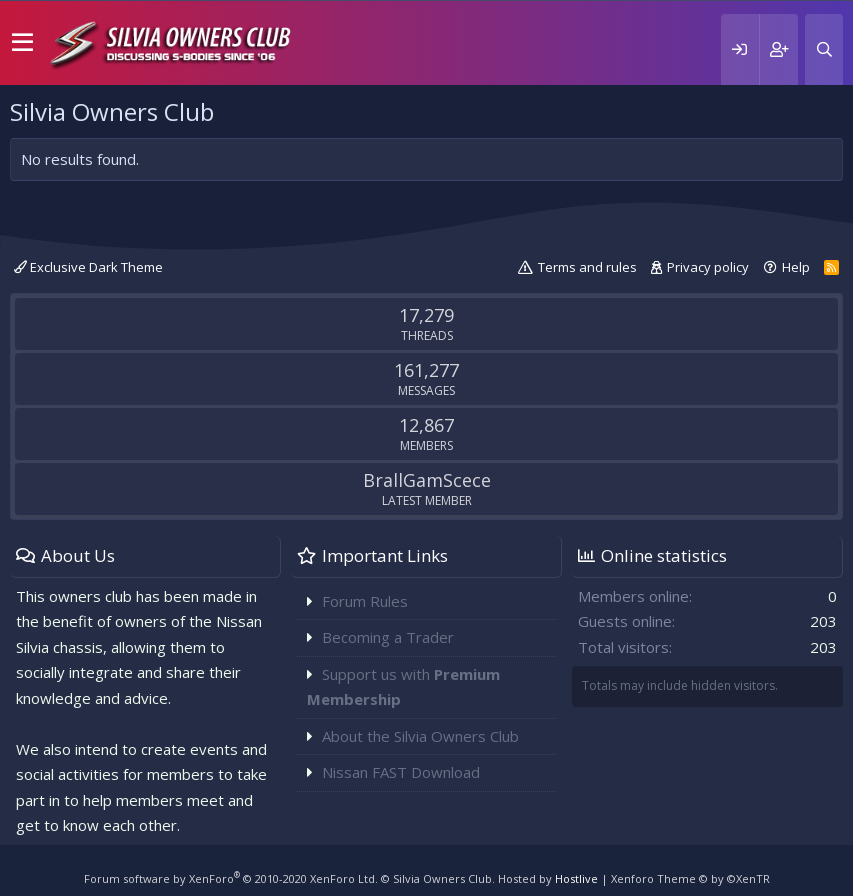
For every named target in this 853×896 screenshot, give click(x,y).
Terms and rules (587, 267)
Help (796, 267)
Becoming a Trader (388, 637)
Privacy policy (708, 267)
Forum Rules (365, 601)
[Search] (824, 49)
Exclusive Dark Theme (88, 267)
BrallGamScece (427, 480)
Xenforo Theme (690, 878)
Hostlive (576, 878)
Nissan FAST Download (401, 772)
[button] (22, 43)
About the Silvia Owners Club (420, 736)
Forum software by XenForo (231, 878)
